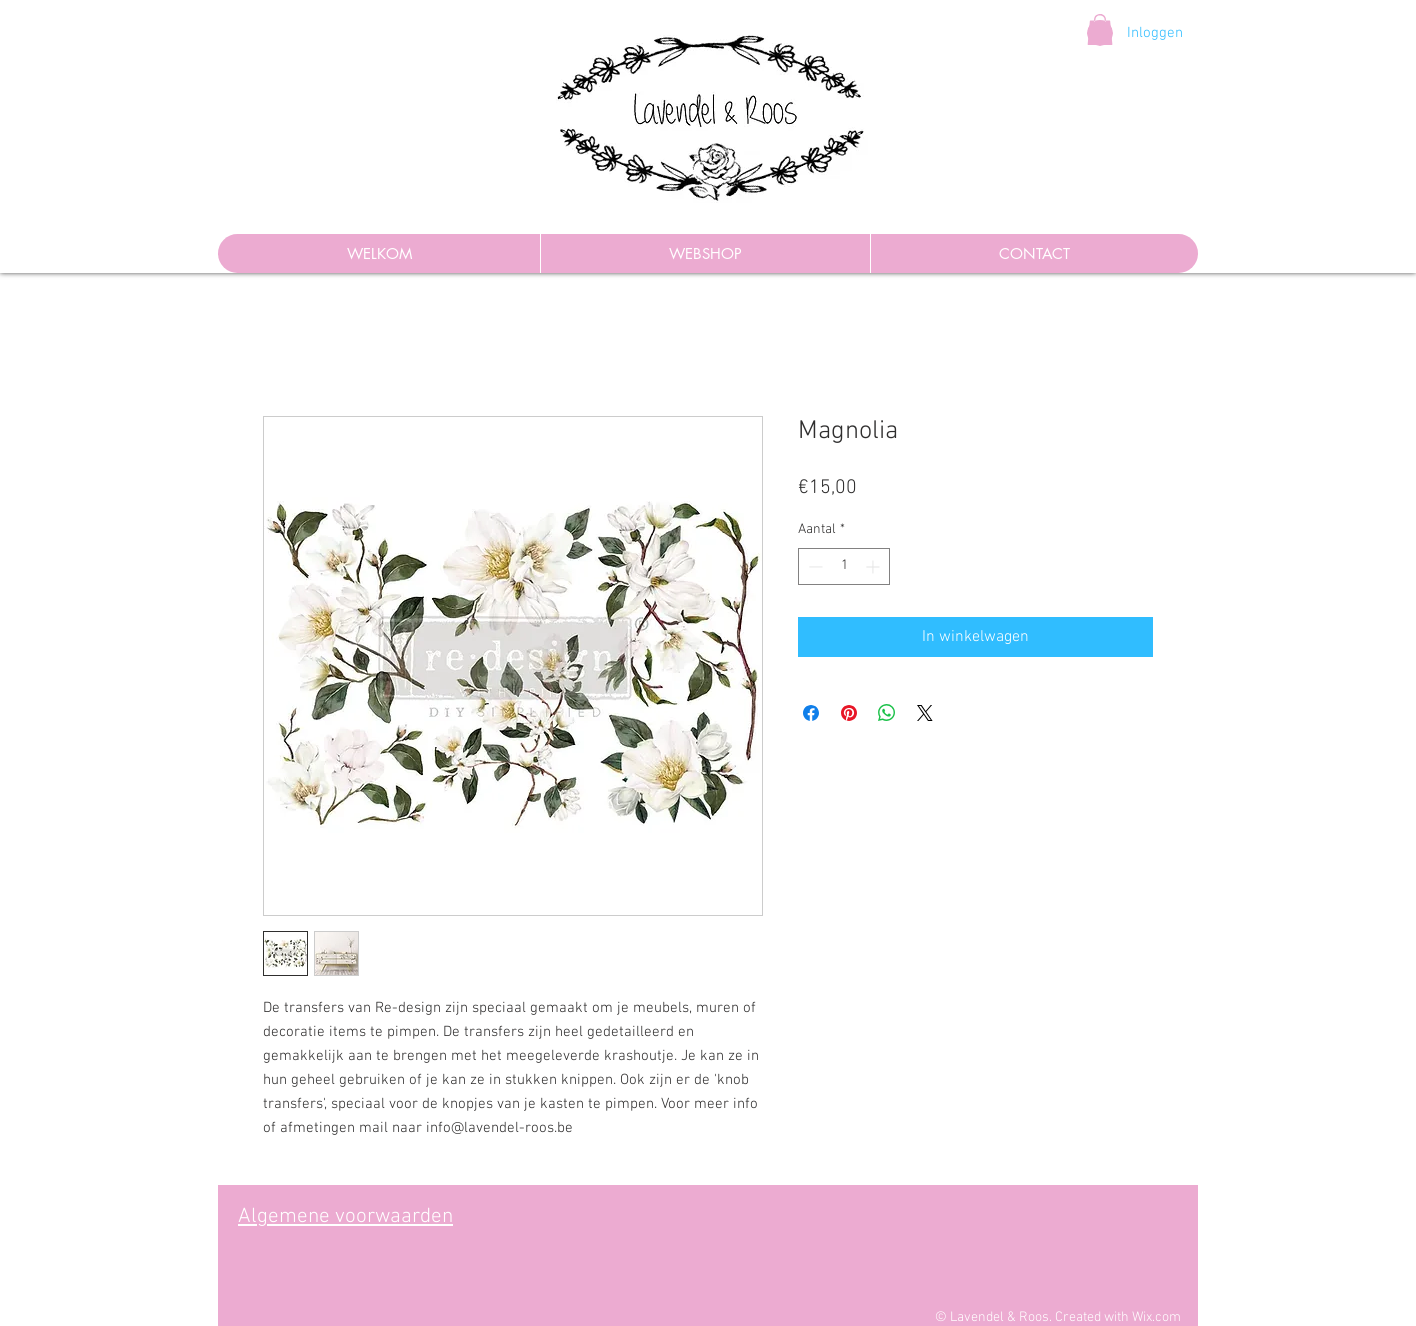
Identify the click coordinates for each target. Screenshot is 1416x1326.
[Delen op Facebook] (811, 713)
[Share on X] (925, 713)
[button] (1100, 29)
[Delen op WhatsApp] (887, 713)
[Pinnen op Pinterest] (849, 713)
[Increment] (874, 566)
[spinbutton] (844, 566)
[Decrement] (813, 566)
